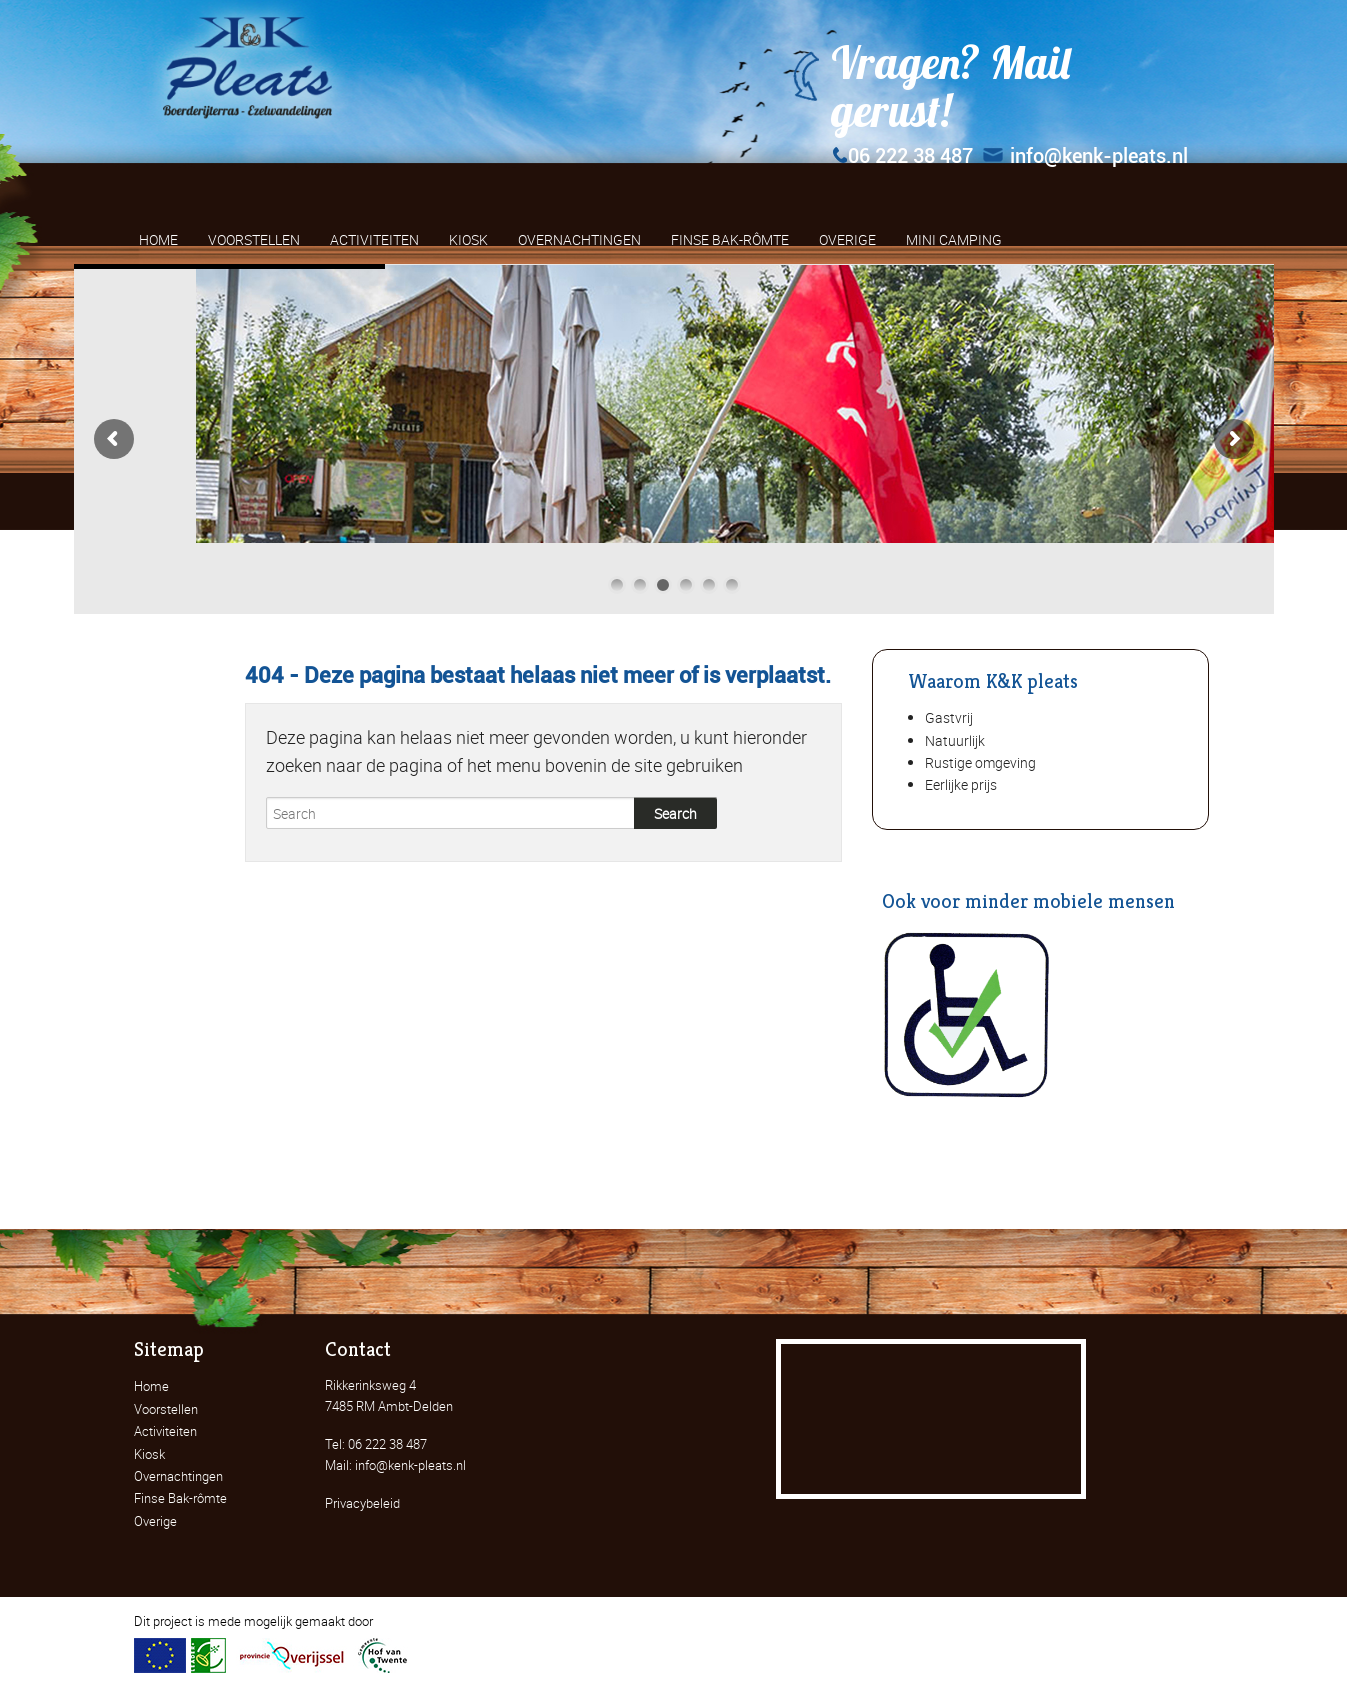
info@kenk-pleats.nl (1085, 156)
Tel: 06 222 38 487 (376, 1444)
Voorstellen (166, 1409)
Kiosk (149, 1454)
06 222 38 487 (902, 156)
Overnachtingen (178, 1476)
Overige (155, 1521)
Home (151, 1386)
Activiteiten (165, 1431)
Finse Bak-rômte (180, 1498)
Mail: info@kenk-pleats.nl (395, 1465)
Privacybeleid (362, 1503)
